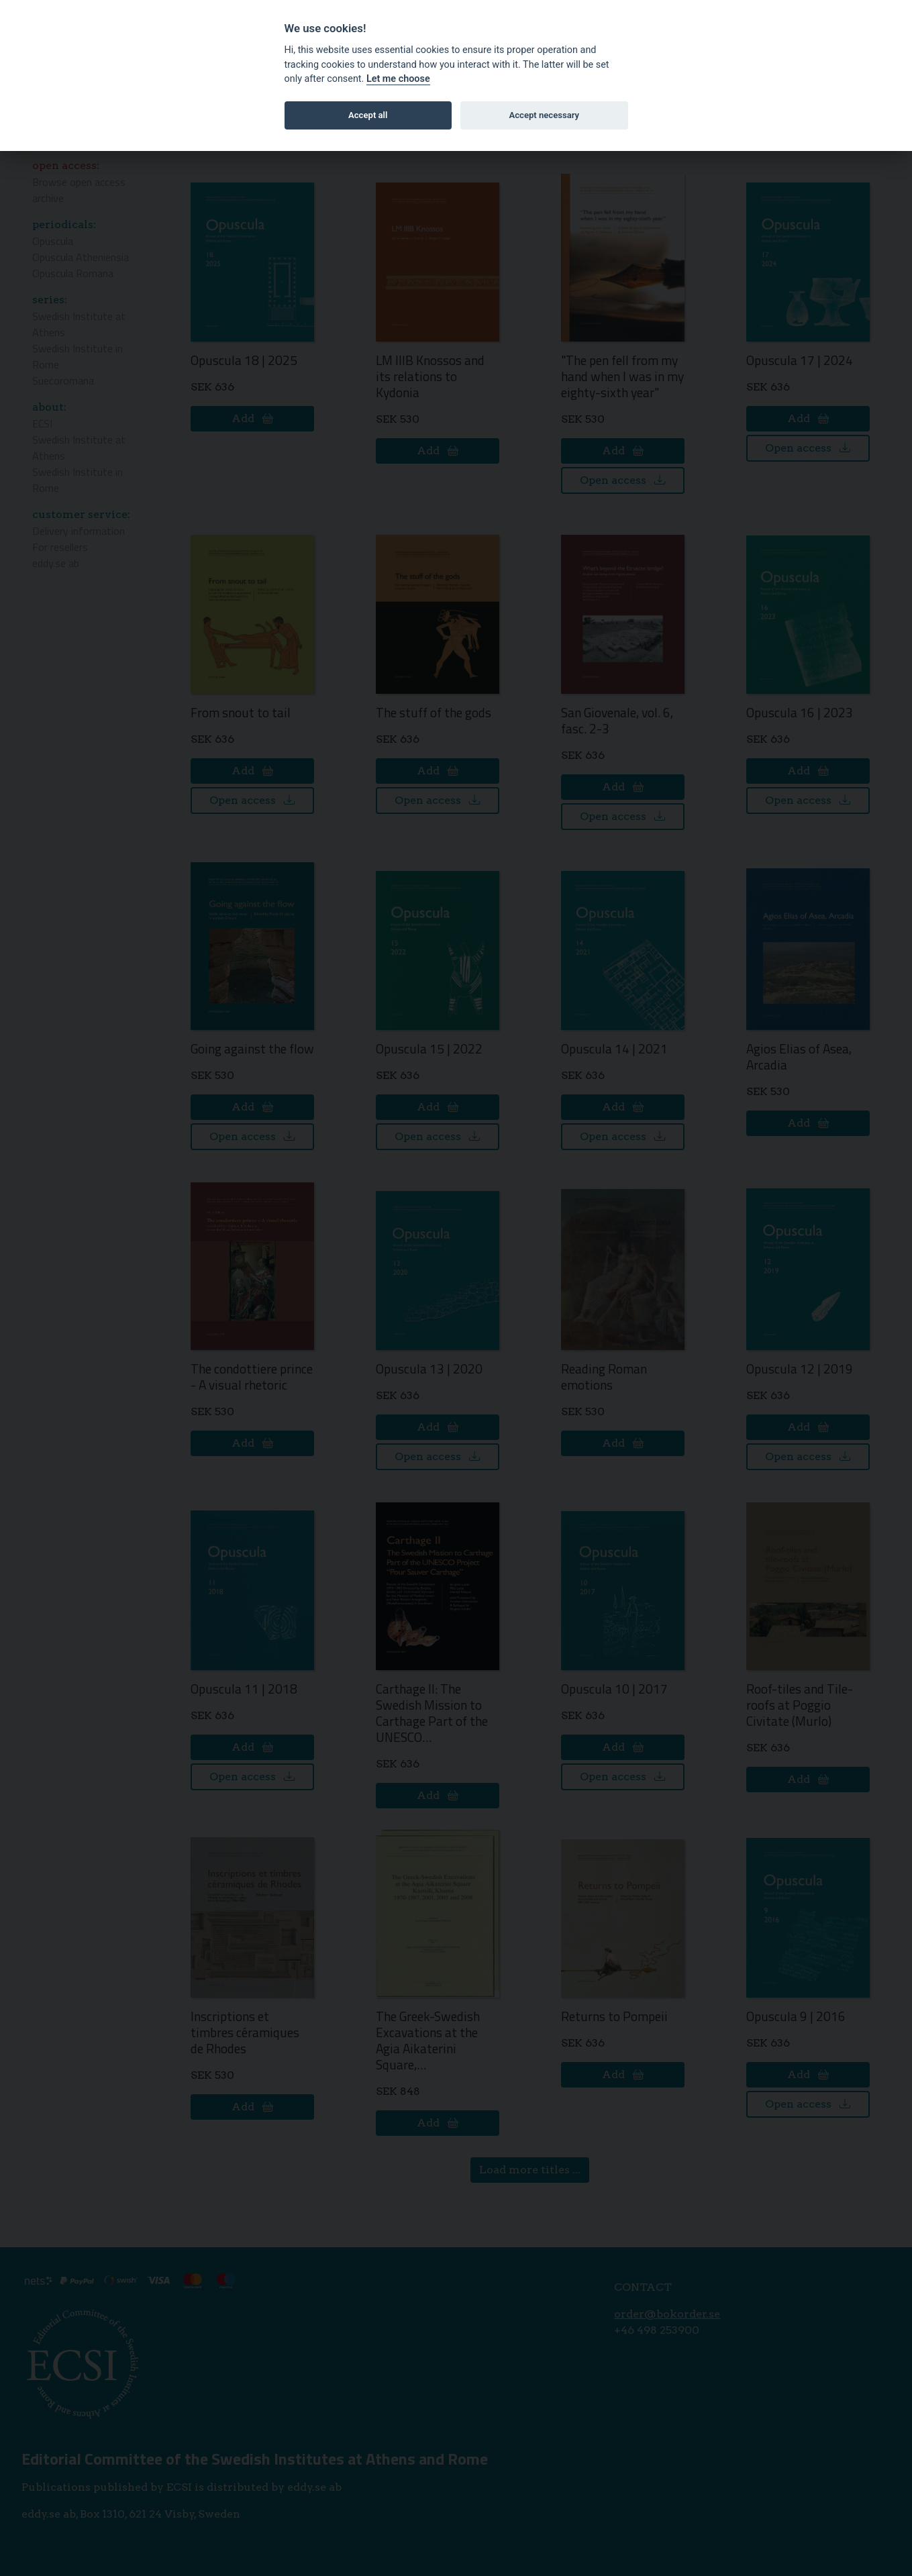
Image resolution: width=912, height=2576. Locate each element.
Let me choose (398, 79)
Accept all (367, 115)
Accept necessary (544, 115)
